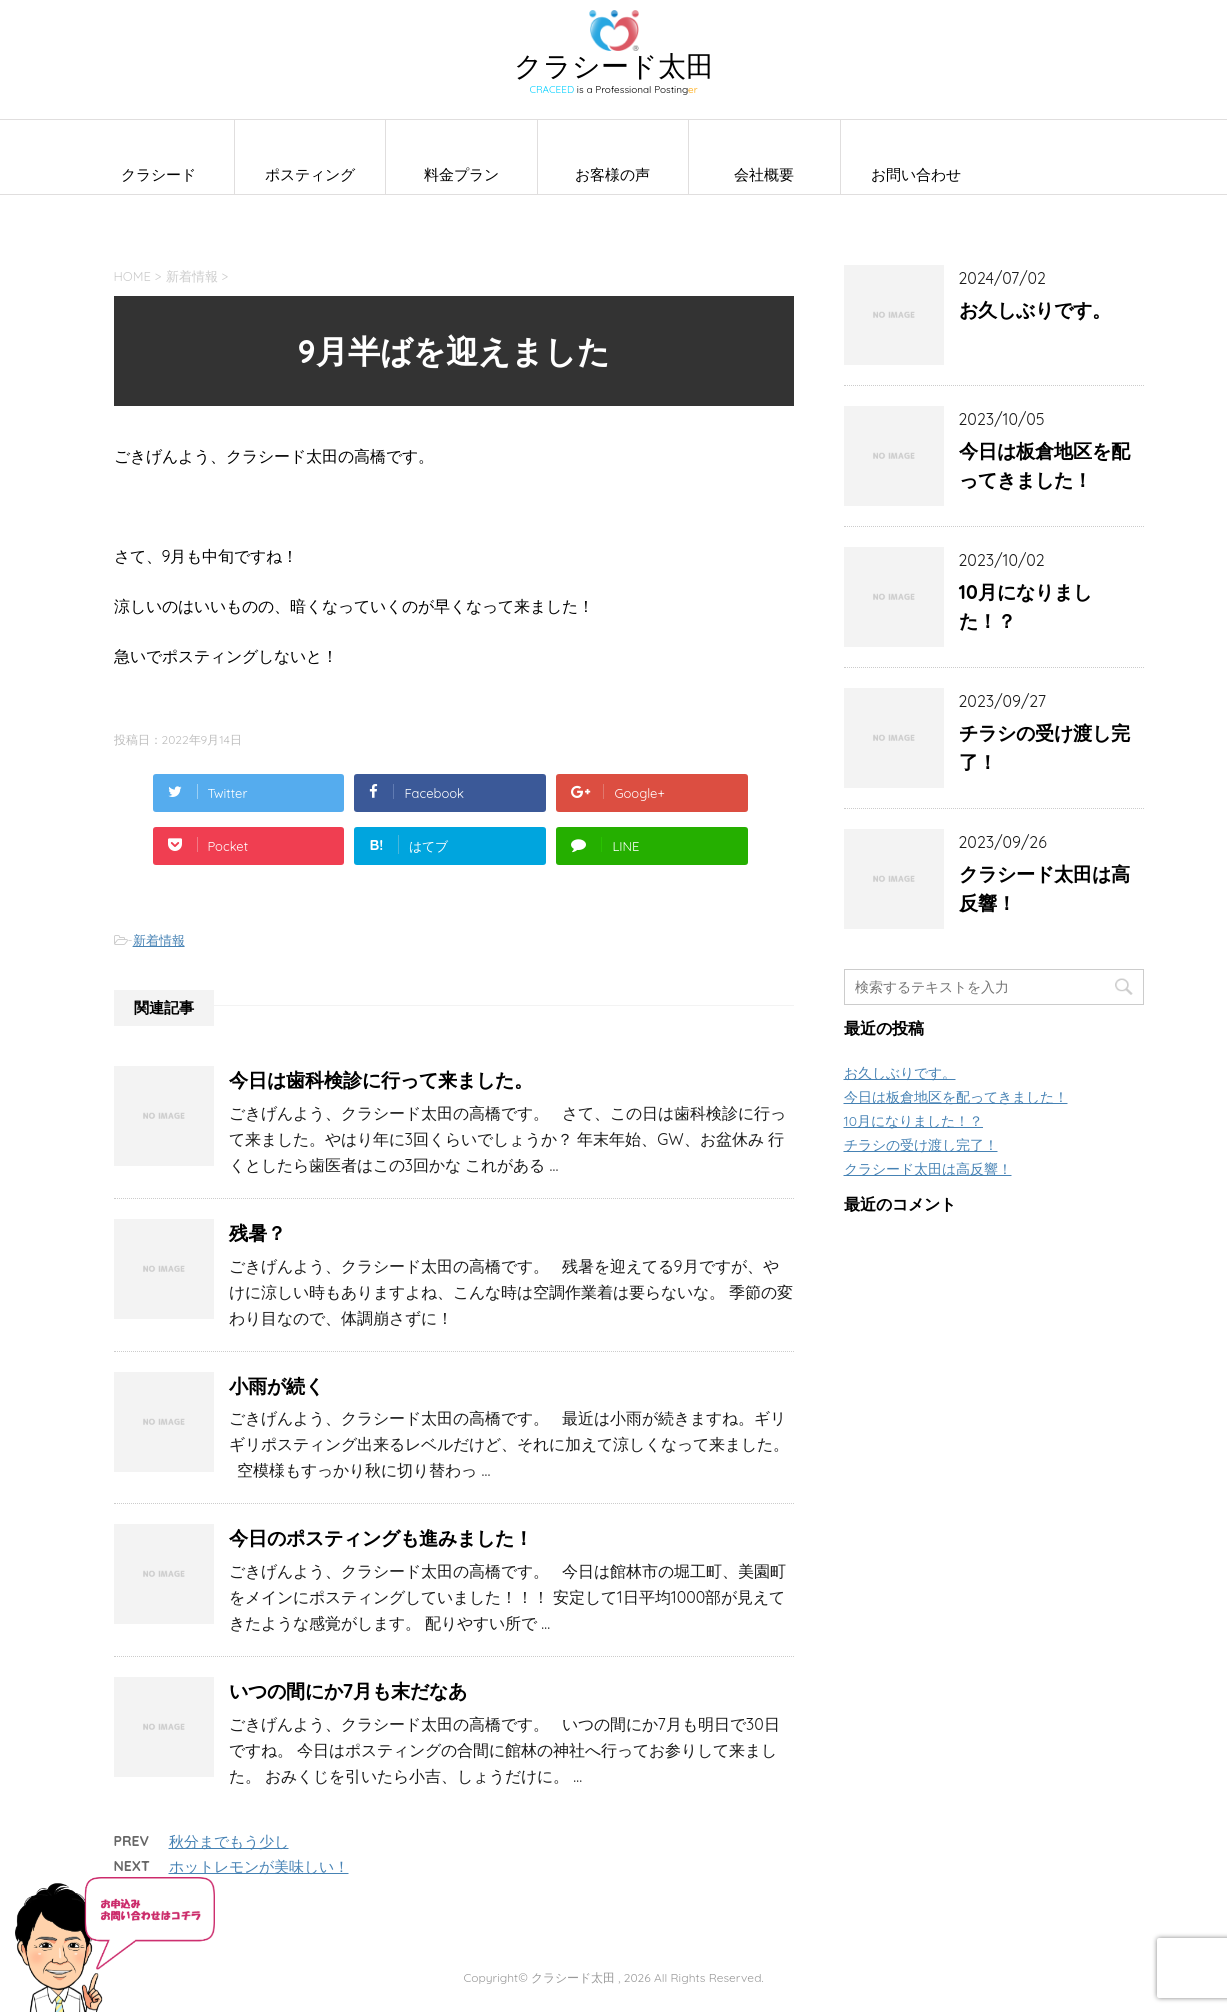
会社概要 (764, 174)
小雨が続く (276, 1386)
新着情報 (159, 940)
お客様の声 (612, 174)
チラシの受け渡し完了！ (1044, 747)
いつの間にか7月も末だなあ (348, 1691)
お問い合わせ (916, 174)
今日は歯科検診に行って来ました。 (381, 1080)
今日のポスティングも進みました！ (381, 1538)
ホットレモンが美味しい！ (259, 1866)
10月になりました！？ (1025, 606)
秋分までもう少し (229, 1841)
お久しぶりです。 (1035, 310)
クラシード (158, 174)
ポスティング (310, 174)
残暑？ (257, 1233)
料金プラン (461, 174)
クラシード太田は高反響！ (1044, 888)
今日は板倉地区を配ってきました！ (1044, 465)
